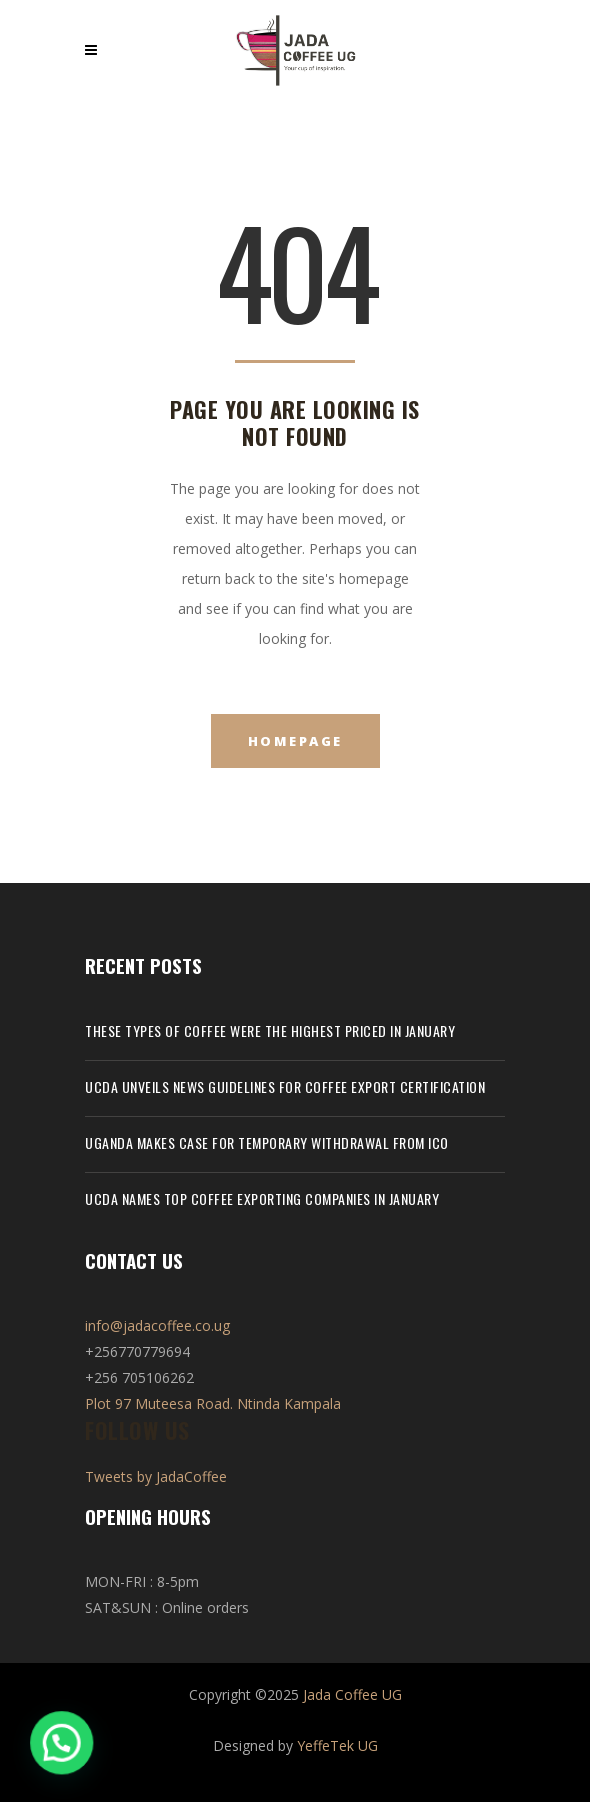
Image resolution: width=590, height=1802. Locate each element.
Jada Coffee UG (352, 1694)
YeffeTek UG (337, 1745)
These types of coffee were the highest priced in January (270, 1030)
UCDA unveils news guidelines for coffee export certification (285, 1086)
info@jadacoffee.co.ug (157, 1325)
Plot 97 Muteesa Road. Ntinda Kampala (213, 1403)
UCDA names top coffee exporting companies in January (262, 1198)
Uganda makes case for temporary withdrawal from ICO (267, 1142)
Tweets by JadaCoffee (156, 1476)
